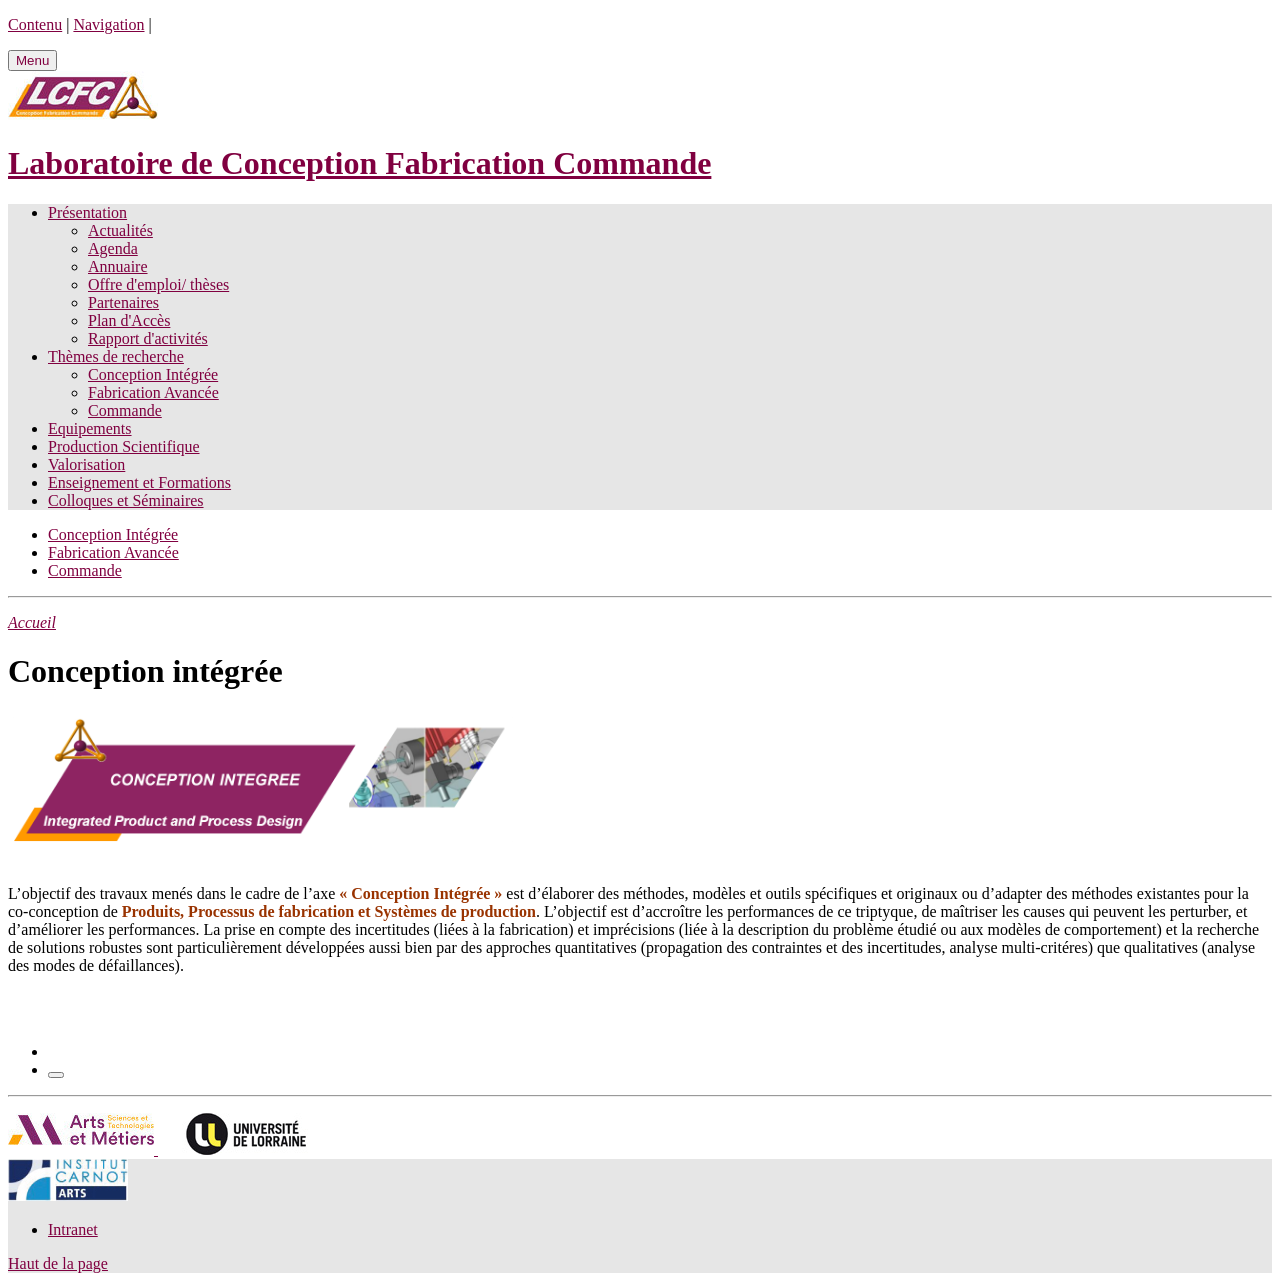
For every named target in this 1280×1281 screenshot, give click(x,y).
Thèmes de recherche (116, 356)
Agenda (113, 248)
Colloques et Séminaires (126, 500)
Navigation (108, 24)
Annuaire (118, 266)
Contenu (35, 24)
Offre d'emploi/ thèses (158, 284)
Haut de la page (58, 1263)
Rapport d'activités (148, 338)
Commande (125, 410)
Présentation (87, 212)
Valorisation (86, 464)
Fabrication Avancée (153, 392)
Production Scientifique (124, 446)
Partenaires (123, 302)
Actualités (120, 230)
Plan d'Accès (129, 320)
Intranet (73, 1229)
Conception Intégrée (153, 374)
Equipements (90, 428)
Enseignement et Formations (139, 482)
